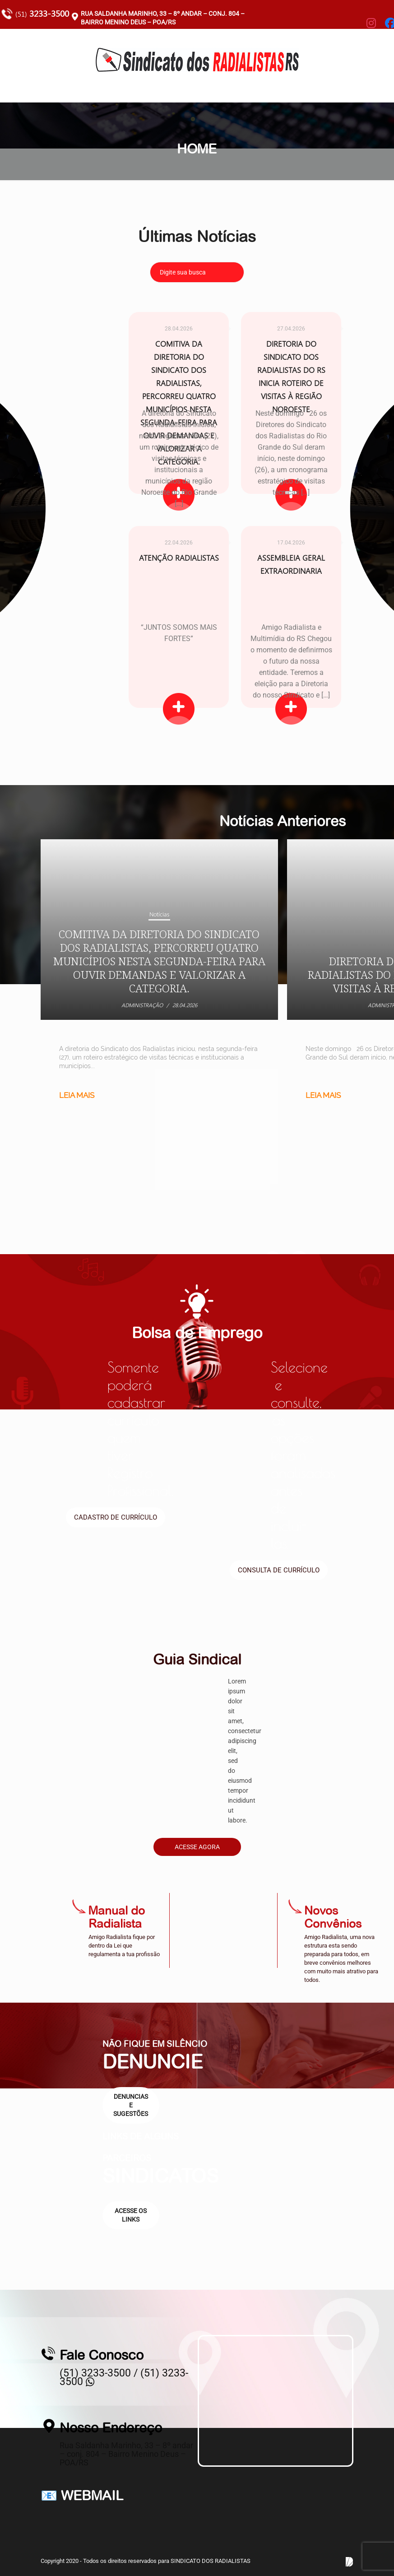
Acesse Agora (197, 1847)
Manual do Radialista (116, 1916)
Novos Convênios (333, 1916)
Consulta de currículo (279, 1570)
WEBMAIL (92, 2495)
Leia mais (76, 1095)
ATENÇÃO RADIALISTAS (178, 558)
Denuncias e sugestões (130, 2105)
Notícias (159, 914)
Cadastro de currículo (115, 1517)
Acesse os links (131, 2215)
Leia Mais (178, 708)
